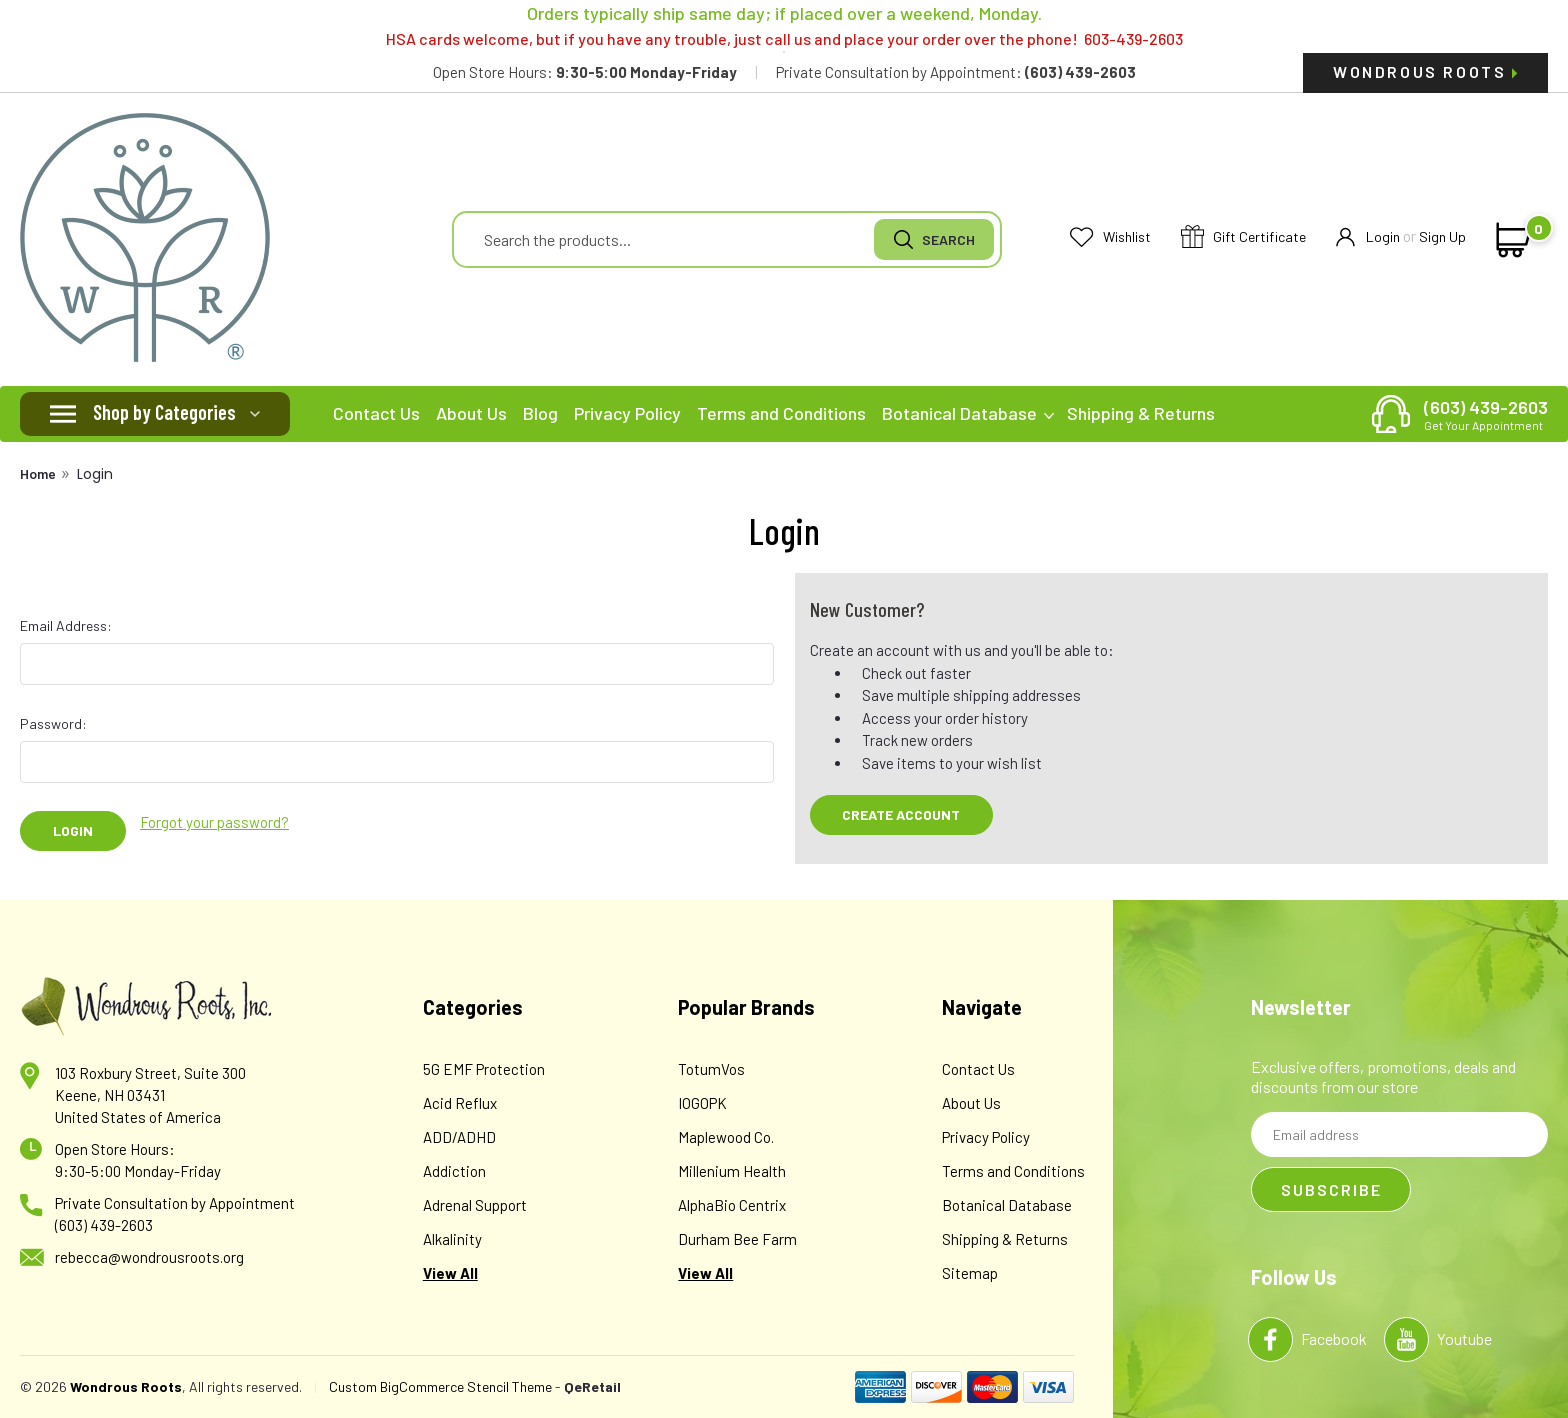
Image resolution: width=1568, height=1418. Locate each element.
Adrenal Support (475, 1205)
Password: (53, 723)
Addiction (454, 1171)
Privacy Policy (627, 413)
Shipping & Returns (1141, 413)
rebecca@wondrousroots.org (149, 1257)
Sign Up (1442, 236)
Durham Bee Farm (737, 1239)
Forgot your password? (214, 822)
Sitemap (970, 1273)
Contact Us (376, 413)
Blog (540, 413)
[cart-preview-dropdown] (1510, 240)
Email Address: (66, 625)
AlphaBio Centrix (732, 1205)
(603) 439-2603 (1486, 414)
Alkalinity (452, 1239)
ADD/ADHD (459, 1137)
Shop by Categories (164, 412)
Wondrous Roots (1425, 71)
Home (38, 473)
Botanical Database (968, 413)
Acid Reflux (460, 1103)
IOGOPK (702, 1103)
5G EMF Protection (484, 1069)
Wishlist (1110, 237)
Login (1368, 237)
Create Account (901, 814)
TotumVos (711, 1069)
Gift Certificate (1243, 237)
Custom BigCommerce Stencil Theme (440, 1386)
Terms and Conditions (781, 413)
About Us (471, 413)
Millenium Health (732, 1171)
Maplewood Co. (726, 1137)
